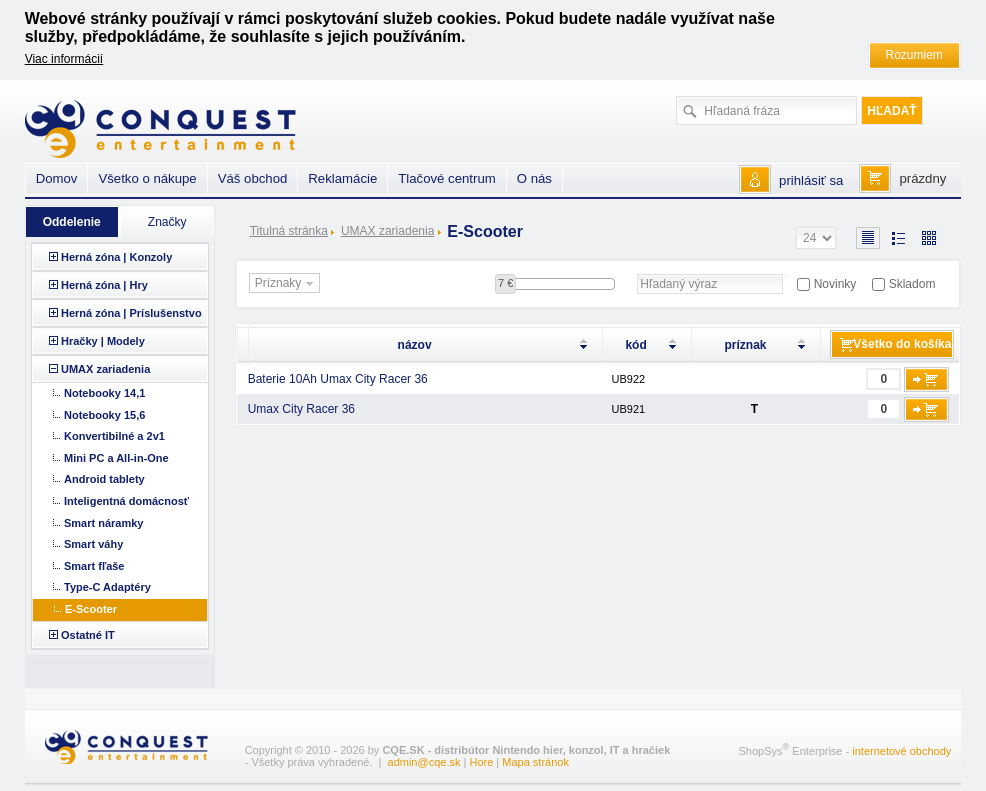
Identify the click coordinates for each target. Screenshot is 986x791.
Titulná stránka (289, 231)
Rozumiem (914, 55)
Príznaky (287, 284)
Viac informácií (64, 59)
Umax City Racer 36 (301, 409)
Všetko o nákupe (147, 178)
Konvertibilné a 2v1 (114, 436)
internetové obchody (901, 750)
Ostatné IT (88, 635)
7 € (505, 283)
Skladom (912, 284)
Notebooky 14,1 (104, 393)
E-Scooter (91, 609)
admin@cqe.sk (424, 762)
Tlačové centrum (446, 178)
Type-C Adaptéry (107, 587)
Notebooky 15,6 (104, 415)
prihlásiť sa (811, 180)
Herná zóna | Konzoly (116, 257)
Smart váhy (93, 544)
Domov (57, 178)
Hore (481, 762)
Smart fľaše (94, 566)
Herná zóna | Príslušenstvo (131, 313)
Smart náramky (104, 523)
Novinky (835, 284)
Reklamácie (342, 178)
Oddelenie (72, 222)
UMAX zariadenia (387, 231)
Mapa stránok (535, 762)
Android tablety (104, 479)
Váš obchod (253, 178)
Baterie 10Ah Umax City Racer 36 (338, 379)
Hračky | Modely (103, 341)
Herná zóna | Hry (104, 285)
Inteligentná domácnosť (126, 501)
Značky (167, 222)
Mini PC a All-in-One (116, 458)
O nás (534, 178)
